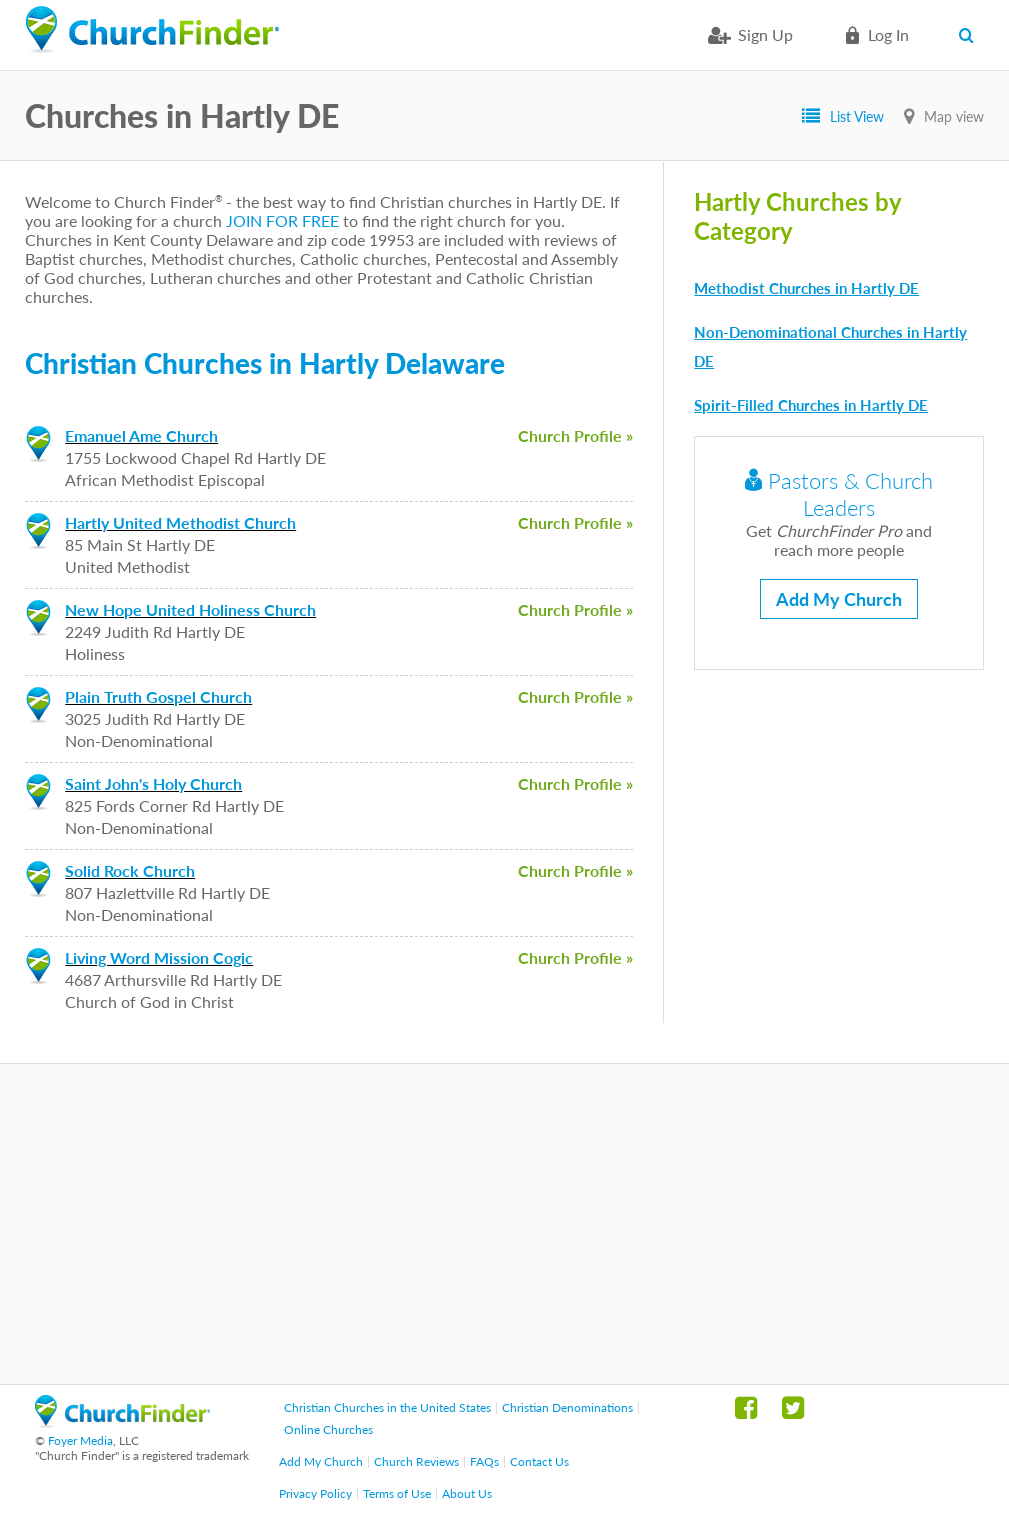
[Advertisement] (504, 1224)
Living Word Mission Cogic (159, 957)
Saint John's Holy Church (153, 783)
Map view (954, 116)
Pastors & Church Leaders (839, 494)
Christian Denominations (567, 1407)
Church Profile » (575, 435)
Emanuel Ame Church (141, 435)
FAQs (484, 1461)
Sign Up (765, 34)
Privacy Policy (315, 1493)
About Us (467, 1493)
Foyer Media (80, 1440)
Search (971, 35)
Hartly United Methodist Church (180, 522)
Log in (888, 34)
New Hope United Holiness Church (190, 609)
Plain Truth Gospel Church (158, 696)
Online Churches (328, 1429)
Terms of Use (397, 1493)
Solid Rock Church (130, 870)
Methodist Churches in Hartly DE (806, 288)
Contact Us (539, 1461)
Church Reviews (416, 1461)
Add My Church (839, 599)
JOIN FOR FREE (282, 220)
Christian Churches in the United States (387, 1407)
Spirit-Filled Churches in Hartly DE (811, 405)
